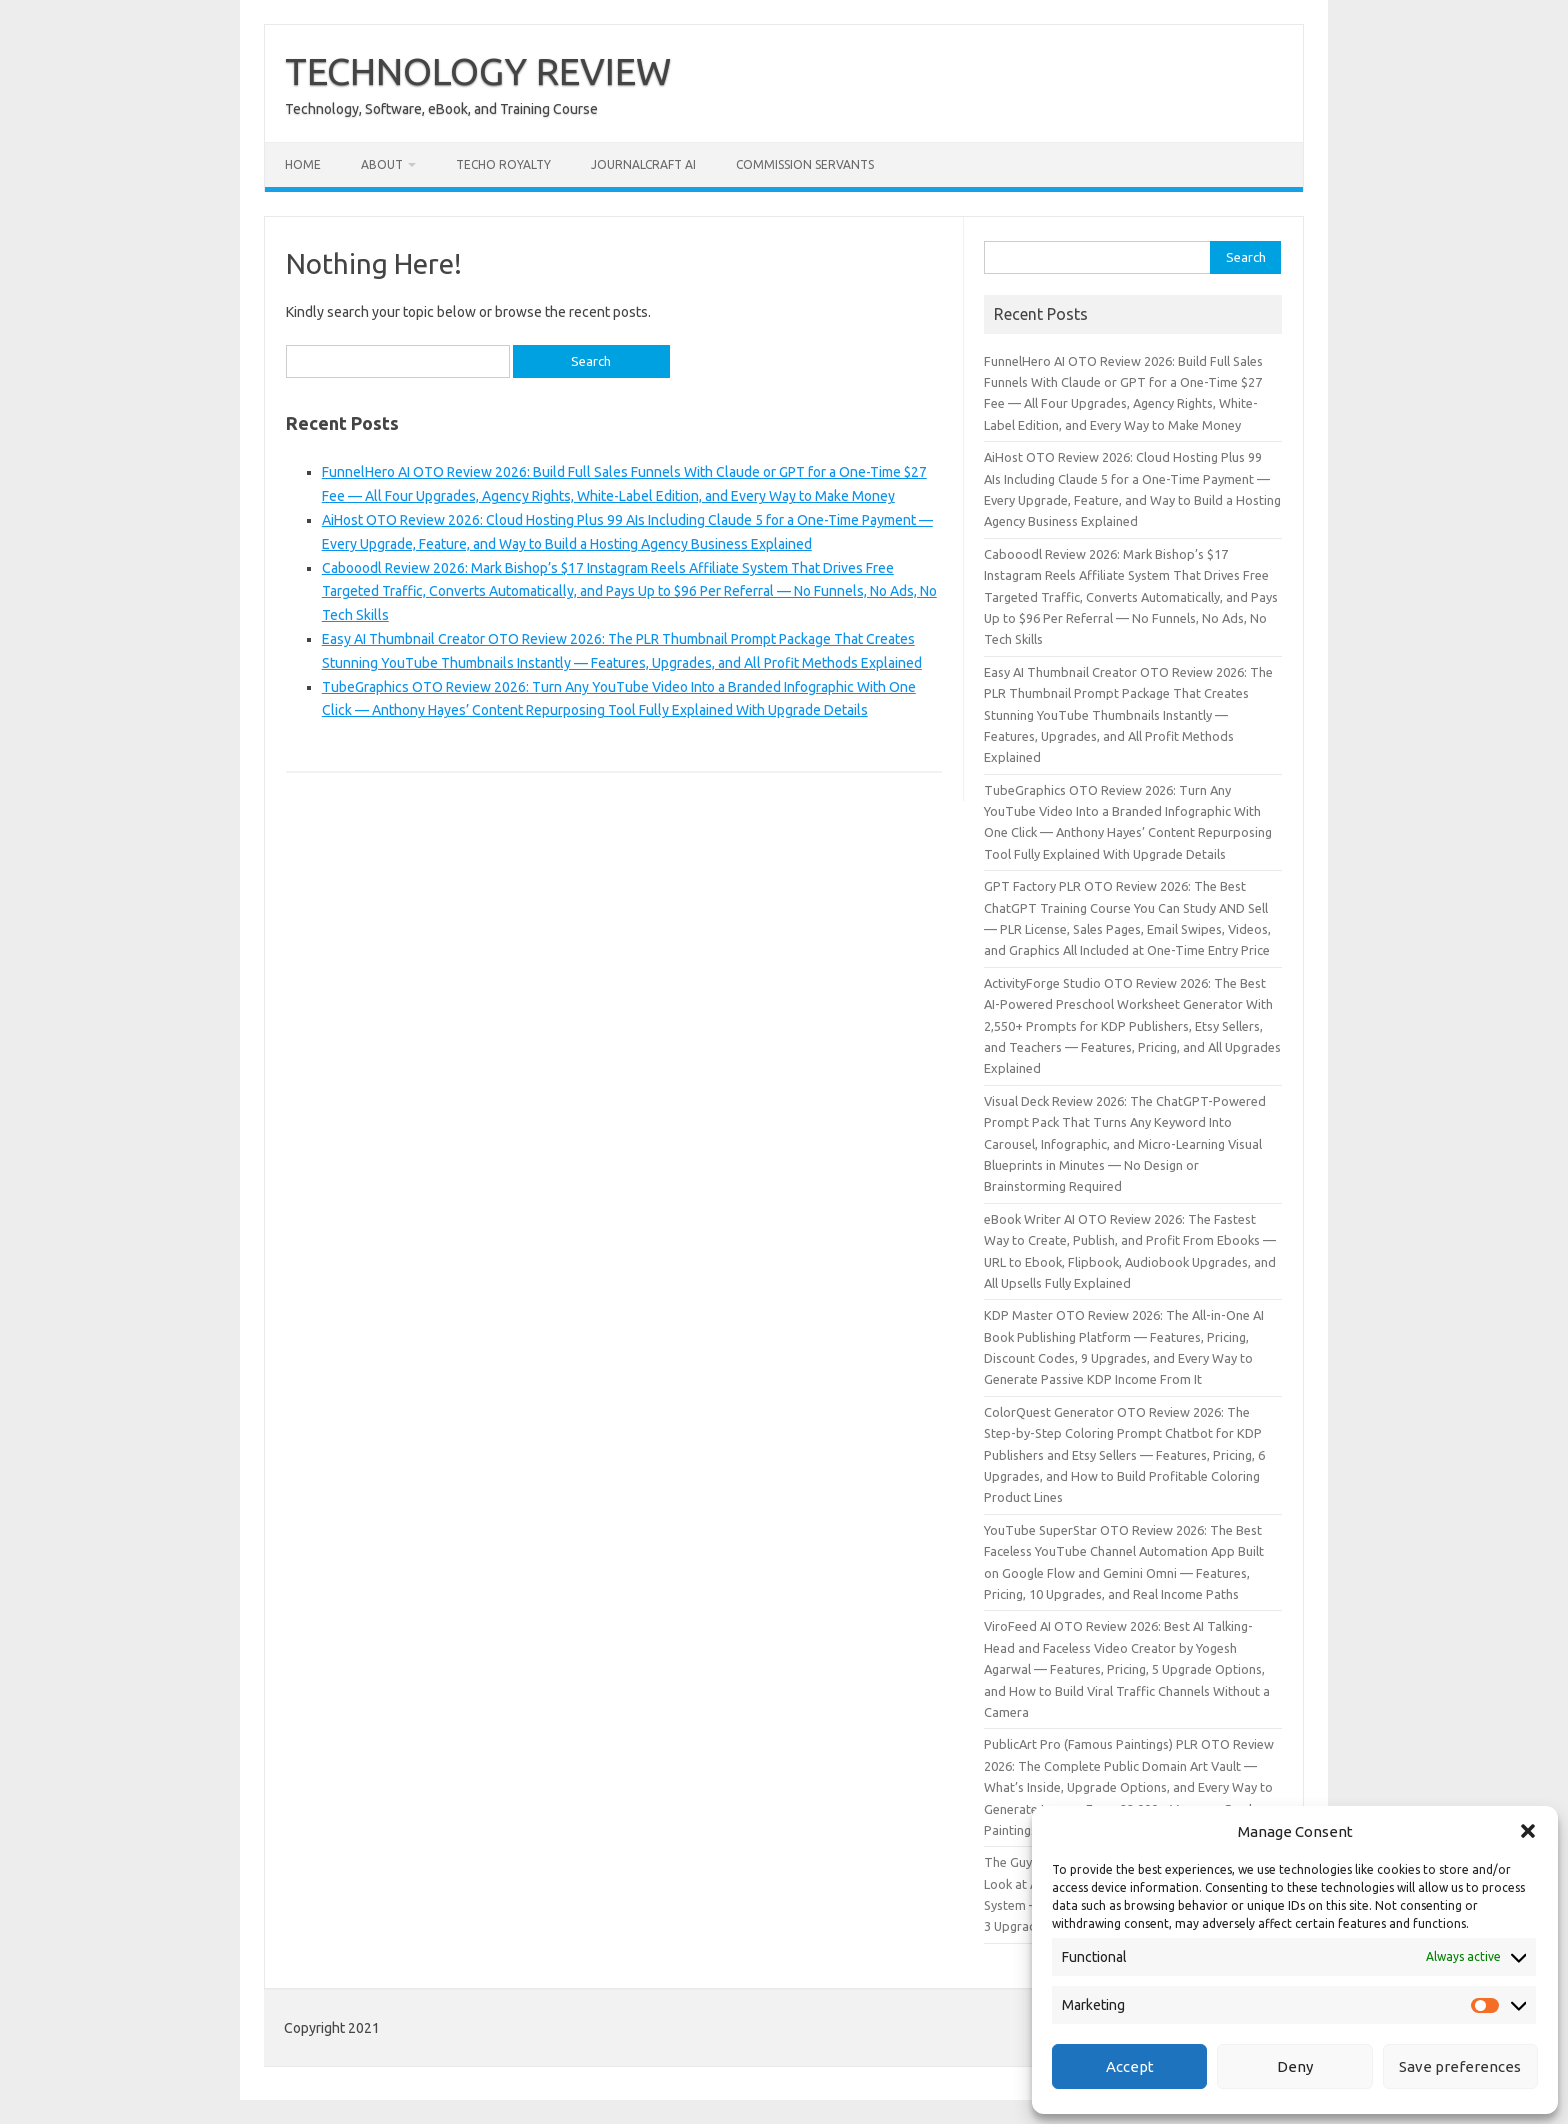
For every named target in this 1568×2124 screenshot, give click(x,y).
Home (303, 164)
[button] (1528, 1831)
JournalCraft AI (643, 164)
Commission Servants (805, 164)
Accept (1130, 2066)
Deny (1295, 2066)
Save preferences (1460, 2066)
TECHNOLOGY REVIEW (478, 71)
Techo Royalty (503, 164)
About (382, 164)
